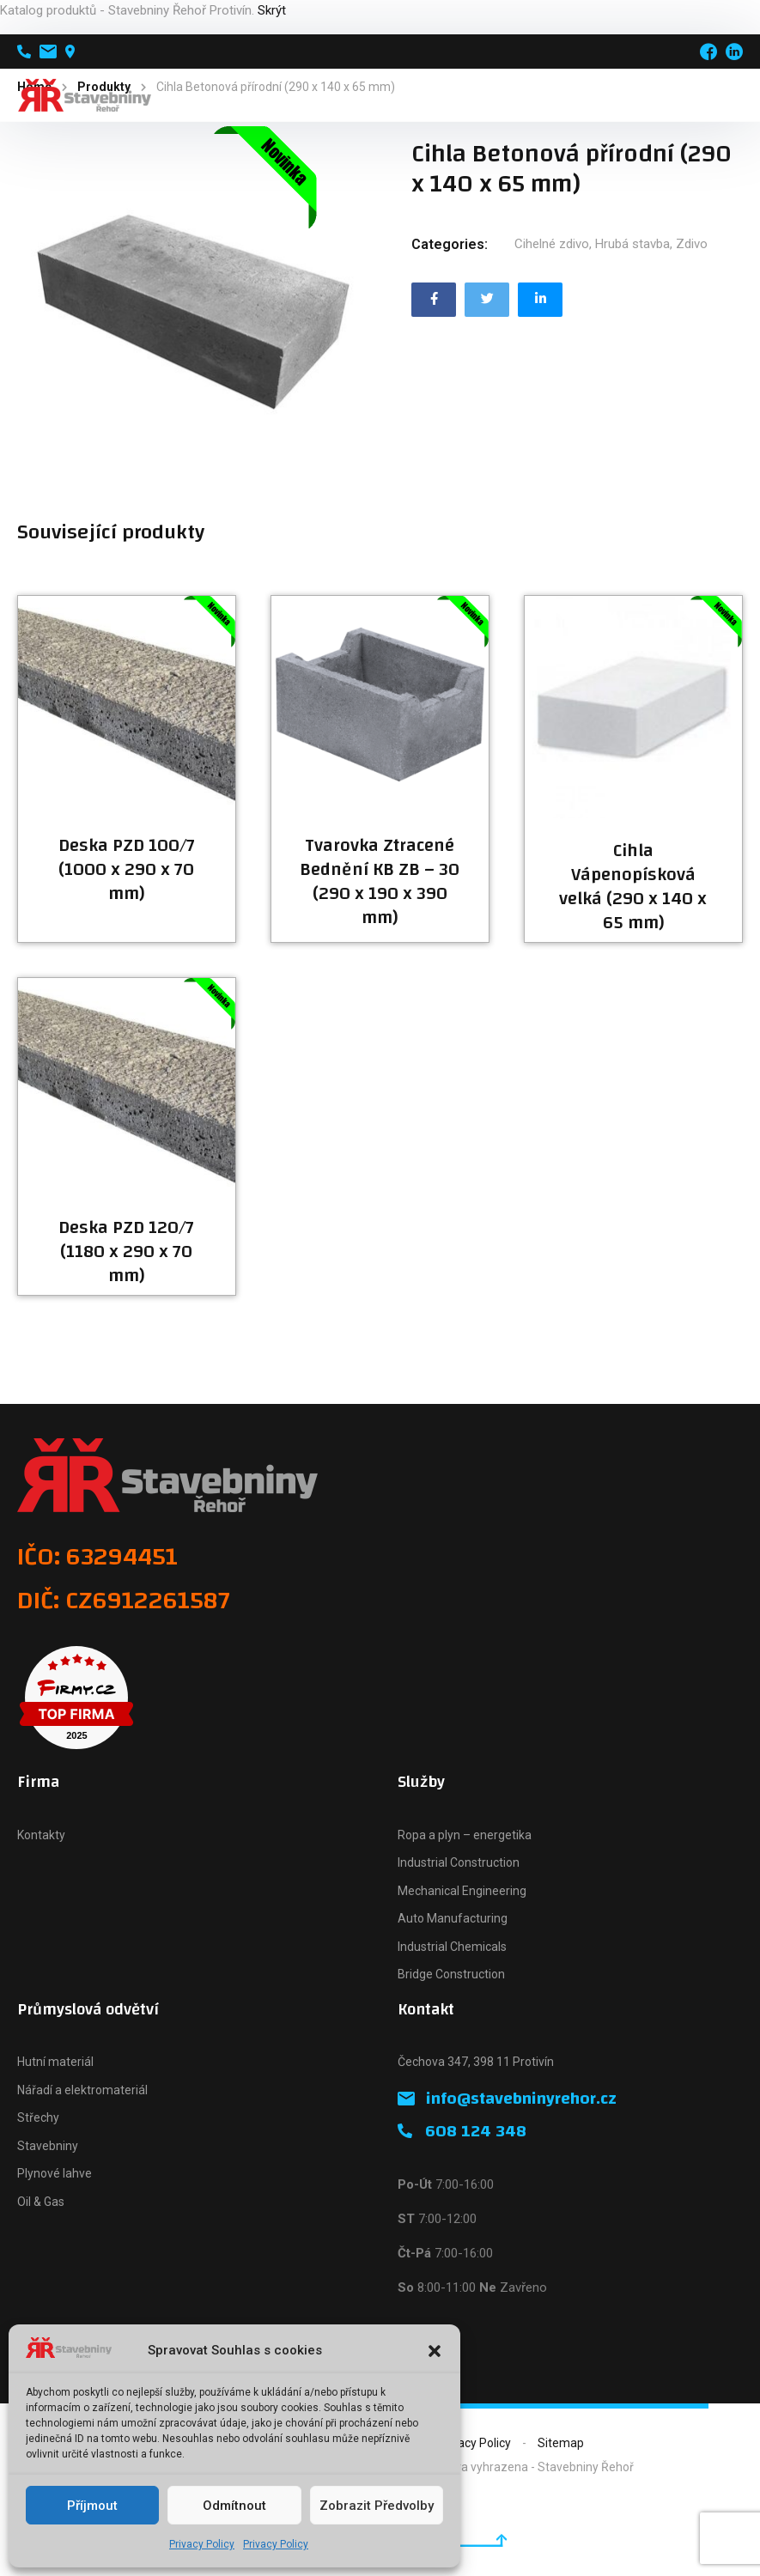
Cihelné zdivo (551, 244)
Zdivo (692, 244)
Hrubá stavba (632, 244)
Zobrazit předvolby (376, 2505)
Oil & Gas (40, 2201)
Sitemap (561, 2443)
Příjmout (92, 2505)
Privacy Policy (201, 2544)
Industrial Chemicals (452, 1946)
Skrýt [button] (272, 10)
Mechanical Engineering (462, 1891)
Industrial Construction (459, 1862)
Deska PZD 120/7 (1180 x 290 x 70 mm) (126, 1252)
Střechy (38, 2117)
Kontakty (41, 1835)
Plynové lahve (54, 2173)
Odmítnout (234, 2505)
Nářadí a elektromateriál (82, 2090)
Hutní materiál (55, 2062)
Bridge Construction (451, 1974)
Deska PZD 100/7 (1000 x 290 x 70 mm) (126, 870)
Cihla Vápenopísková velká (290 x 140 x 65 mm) (633, 887)
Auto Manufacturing (453, 1918)
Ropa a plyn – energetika (465, 1835)
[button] (434, 2351)
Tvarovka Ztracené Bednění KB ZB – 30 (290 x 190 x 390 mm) (379, 882)
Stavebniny (47, 2146)
